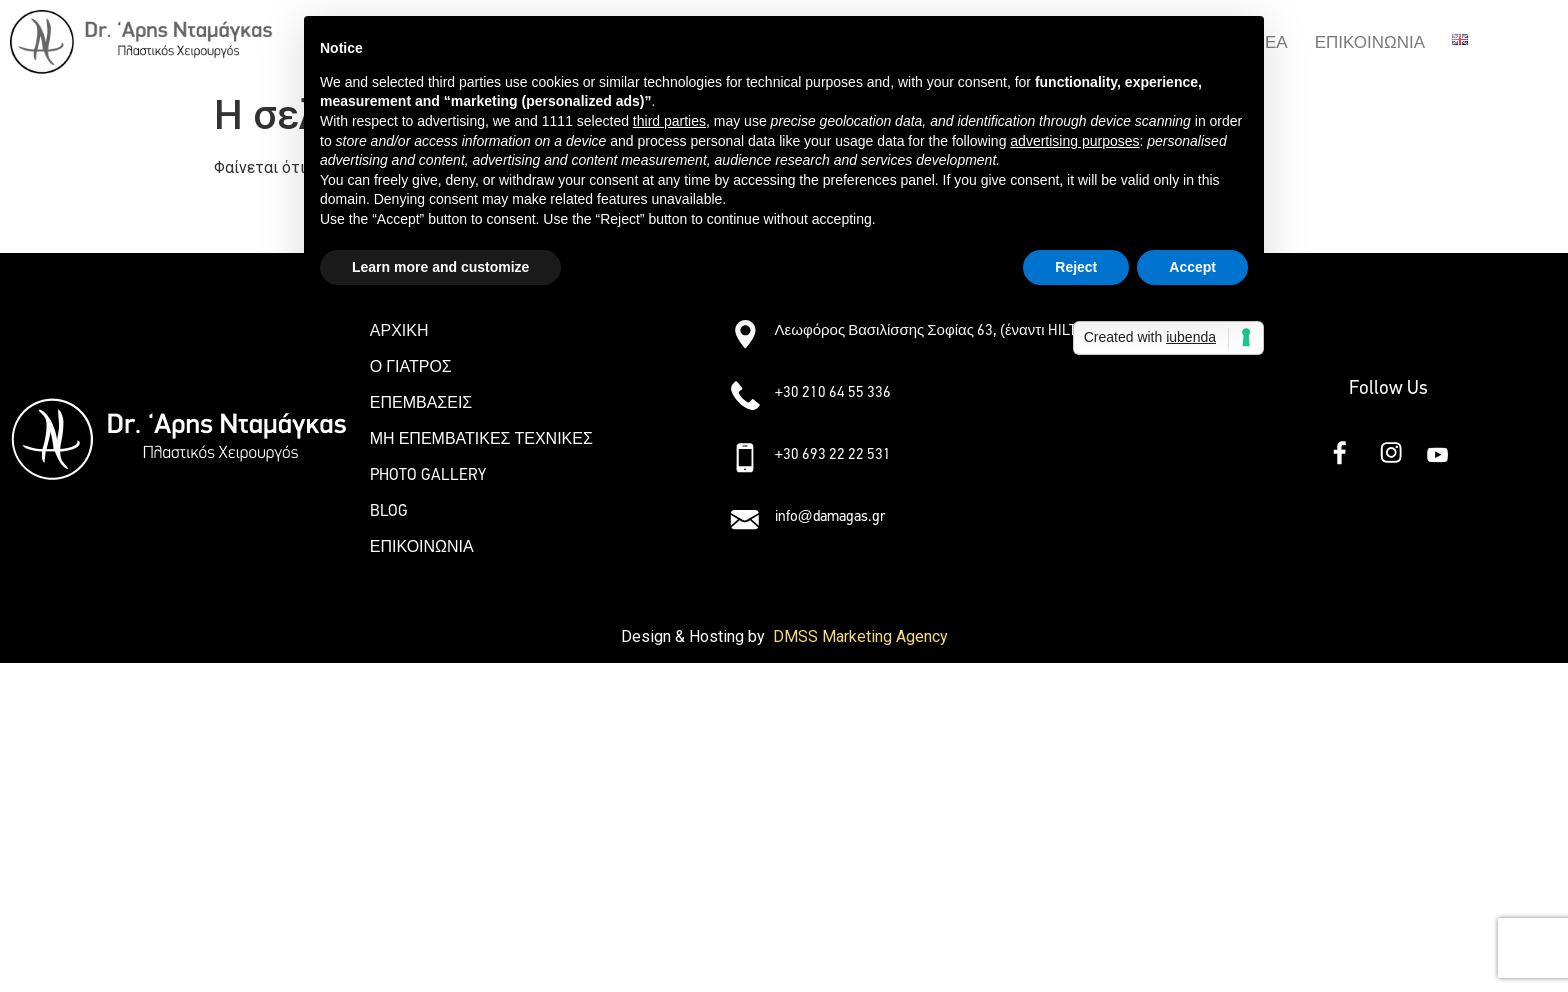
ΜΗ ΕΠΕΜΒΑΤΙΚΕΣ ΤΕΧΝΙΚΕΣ (481, 438)
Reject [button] (1076, 267)
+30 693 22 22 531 (833, 454)
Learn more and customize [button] (440, 267)
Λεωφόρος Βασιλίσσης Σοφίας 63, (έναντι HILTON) (937, 330)
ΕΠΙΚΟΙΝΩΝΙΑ (1370, 42)
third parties (669, 121)
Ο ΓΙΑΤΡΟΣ (411, 366)
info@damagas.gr (830, 516)
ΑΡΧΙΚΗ (399, 330)
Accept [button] (1192, 267)
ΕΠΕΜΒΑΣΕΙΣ (421, 402)
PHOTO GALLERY (428, 474)
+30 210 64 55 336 (833, 392)
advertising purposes (1074, 141)
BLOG (389, 510)
